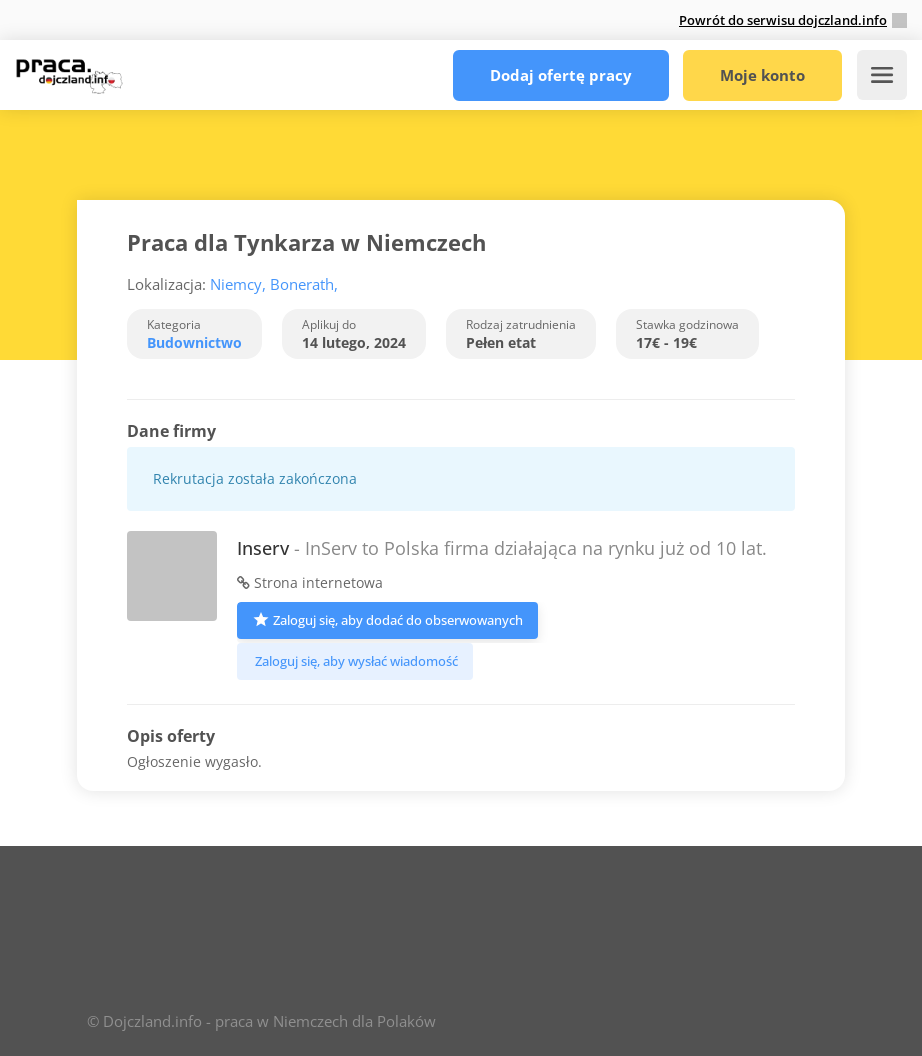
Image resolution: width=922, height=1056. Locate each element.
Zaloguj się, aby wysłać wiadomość (355, 661)
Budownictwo (194, 342)
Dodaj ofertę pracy (561, 75)
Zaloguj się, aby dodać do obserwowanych (387, 618)
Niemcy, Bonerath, (274, 284)
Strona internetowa (310, 582)
